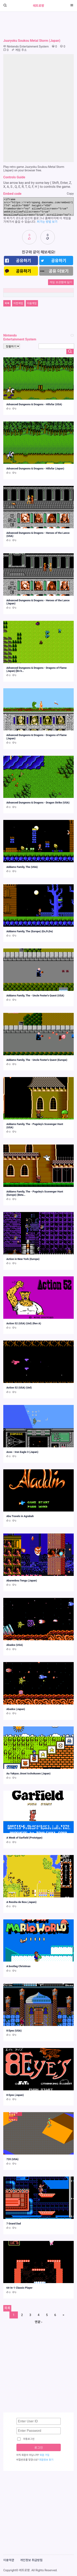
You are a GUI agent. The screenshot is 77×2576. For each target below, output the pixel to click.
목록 (7, 303)
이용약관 (8, 2560)
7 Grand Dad (13, 2223)
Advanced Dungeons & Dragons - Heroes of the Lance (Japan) (38, 602)
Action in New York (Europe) (22, 1259)
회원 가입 (44, 2455)
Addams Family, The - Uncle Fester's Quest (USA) (35, 995)
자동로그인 (26, 2439)
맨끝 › (38, 2322)
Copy (70, 193)
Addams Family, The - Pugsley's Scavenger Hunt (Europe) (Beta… (34, 1193)
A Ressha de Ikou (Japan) (21, 1902)
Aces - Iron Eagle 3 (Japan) (22, 1451)
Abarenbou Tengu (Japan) (21, 1580)
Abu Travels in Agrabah (20, 1516)
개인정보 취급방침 (31, 2560)
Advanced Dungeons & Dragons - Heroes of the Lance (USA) (38, 534)
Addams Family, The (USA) (22, 866)
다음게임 (32, 303)
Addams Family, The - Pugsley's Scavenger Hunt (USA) (34, 1126)
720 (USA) (12, 2159)
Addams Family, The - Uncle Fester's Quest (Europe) (36, 1059)
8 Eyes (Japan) (15, 2095)
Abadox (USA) (14, 1644)
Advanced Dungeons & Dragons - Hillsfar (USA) (34, 404)
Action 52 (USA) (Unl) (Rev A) (23, 1323)
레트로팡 (38, 6)
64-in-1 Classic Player (19, 2287)
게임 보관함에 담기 (60, 282)
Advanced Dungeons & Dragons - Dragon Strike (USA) (38, 802)
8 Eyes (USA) (14, 2030)
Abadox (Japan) (15, 1709)
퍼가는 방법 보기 (47, 222)
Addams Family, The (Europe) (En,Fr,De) (29, 931)
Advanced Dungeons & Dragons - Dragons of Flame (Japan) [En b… (36, 669)
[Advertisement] (38, 25)
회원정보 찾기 (46, 2459)
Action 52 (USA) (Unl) (19, 1387)
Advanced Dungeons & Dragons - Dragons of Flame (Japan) (36, 737)
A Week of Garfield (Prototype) (24, 1837)
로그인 (38, 2447)
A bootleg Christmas (18, 1966)
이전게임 (18, 303)
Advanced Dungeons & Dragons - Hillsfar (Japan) (35, 468)
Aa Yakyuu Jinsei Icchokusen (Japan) (28, 1773)
